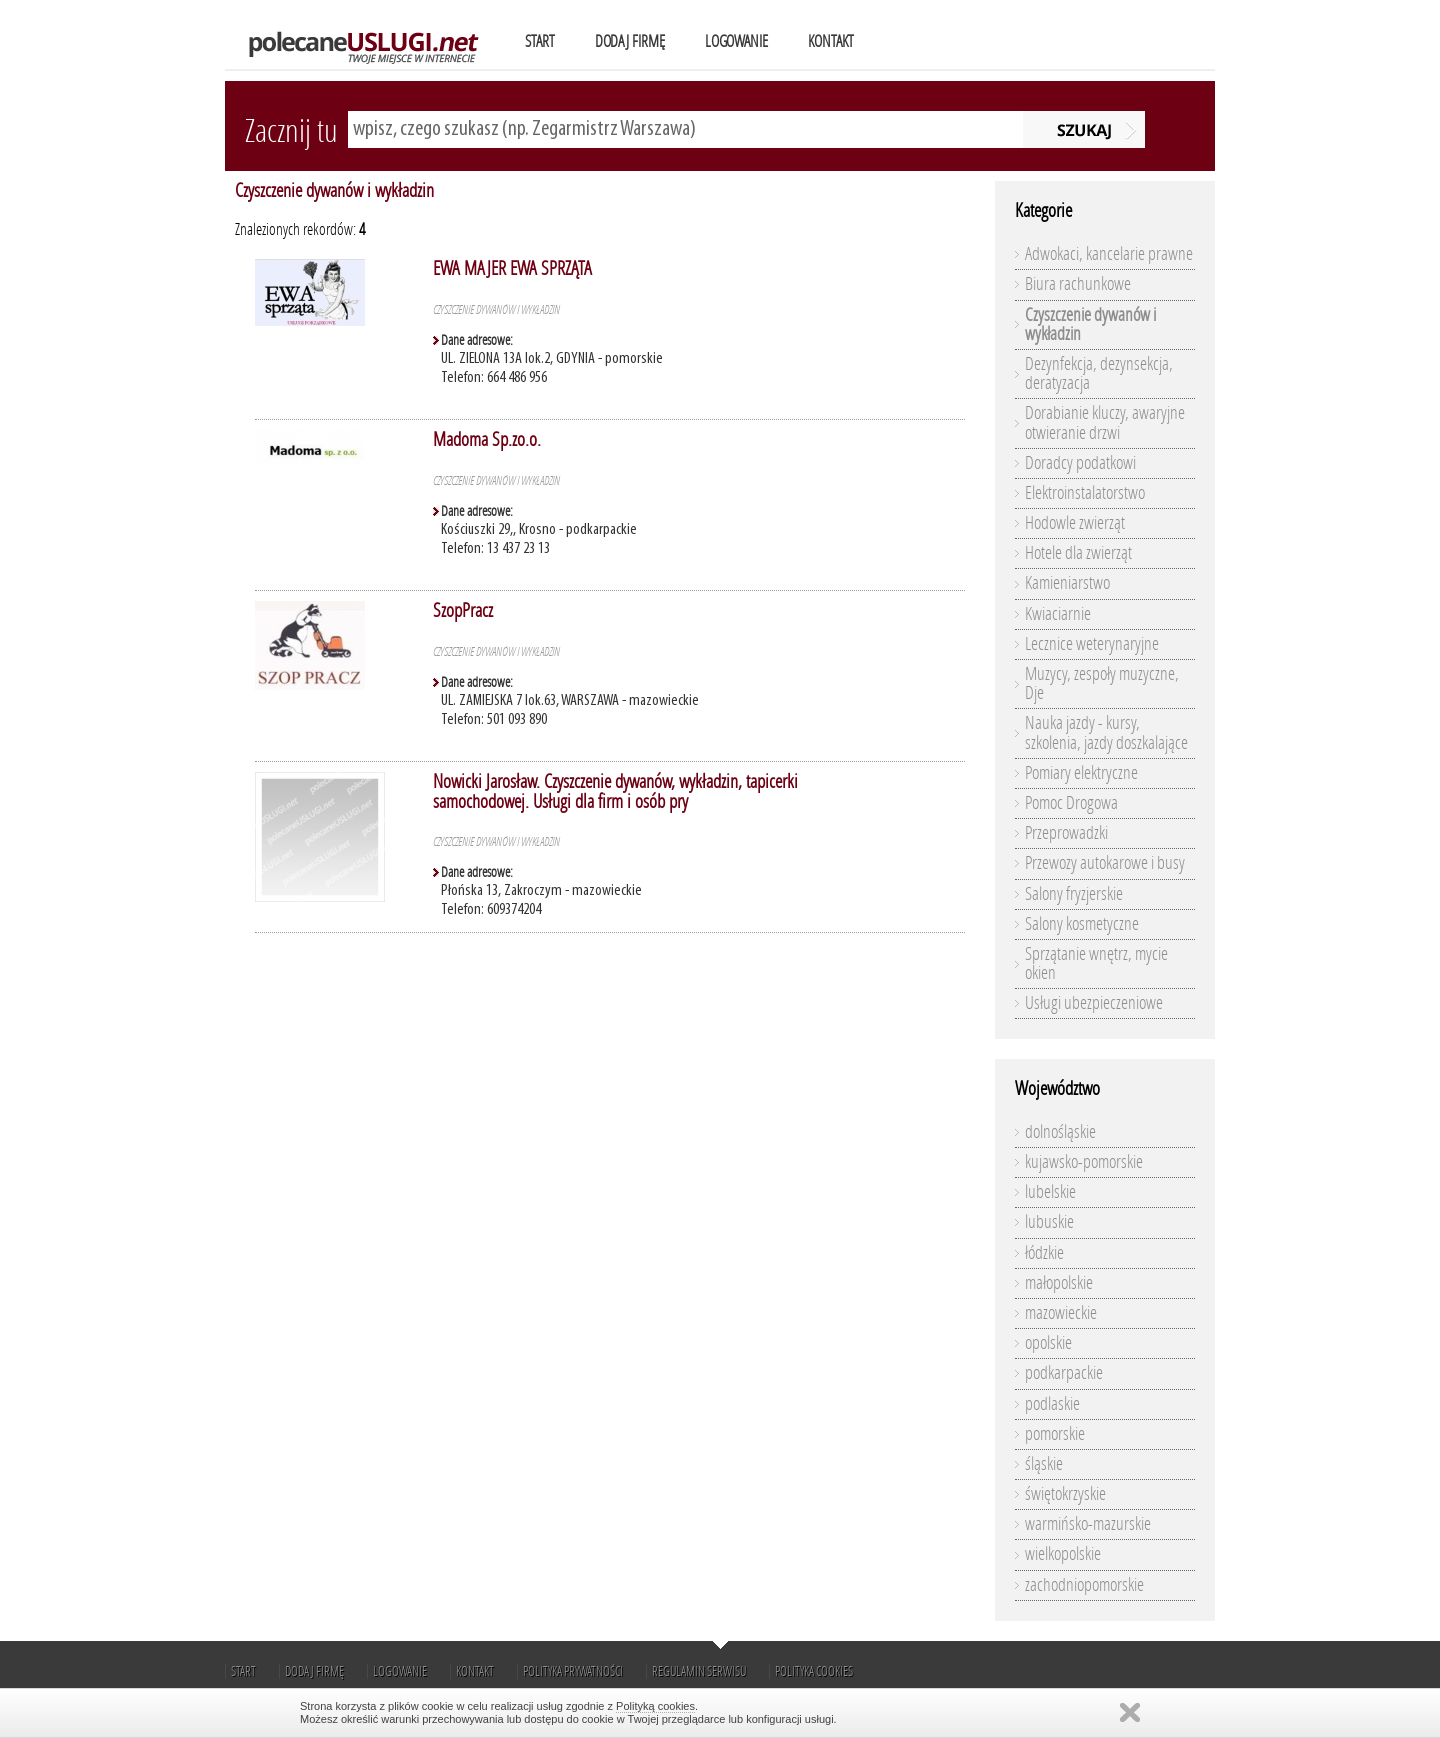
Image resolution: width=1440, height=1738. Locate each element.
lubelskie (1050, 1192)
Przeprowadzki (1066, 833)
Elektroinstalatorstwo (1085, 493)
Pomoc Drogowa (1071, 803)
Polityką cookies (655, 1706)
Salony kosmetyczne (1082, 924)
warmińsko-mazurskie (1088, 1524)
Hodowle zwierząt (1075, 523)
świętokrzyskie (1065, 1494)
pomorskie (1055, 1434)
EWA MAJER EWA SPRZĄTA (512, 268)
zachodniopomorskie (1084, 1585)
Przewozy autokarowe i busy (1105, 863)
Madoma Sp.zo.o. (487, 439)
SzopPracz (463, 610)
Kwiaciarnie (1058, 614)
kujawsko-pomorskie (1084, 1162)
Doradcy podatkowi (1080, 463)
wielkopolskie (1063, 1554)
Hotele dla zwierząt (1078, 553)
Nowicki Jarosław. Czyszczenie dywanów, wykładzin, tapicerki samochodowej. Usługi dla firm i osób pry (615, 791)
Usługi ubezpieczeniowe (1094, 1003)
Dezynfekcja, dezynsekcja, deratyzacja (1099, 373)
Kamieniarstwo (1067, 583)
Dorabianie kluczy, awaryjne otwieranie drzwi (1105, 422)
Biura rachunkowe (1078, 284)
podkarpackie (1064, 1373)
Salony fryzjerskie (1074, 894)
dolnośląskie (1060, 1132)
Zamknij (1130, 1712)
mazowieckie (1061, 1313)
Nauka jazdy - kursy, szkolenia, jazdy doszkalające (1106, 732)
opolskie (1048, 1343)
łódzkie (1044, 1253)
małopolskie (1059, 1283)
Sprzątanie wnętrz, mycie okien (1096, 963)
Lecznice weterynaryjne (1092, 644)
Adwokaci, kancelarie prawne (1109, 254)
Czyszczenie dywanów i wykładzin (334, 190)
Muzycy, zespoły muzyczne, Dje (1102, 683)
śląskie (1044, 1464)
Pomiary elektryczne (1081, 773)
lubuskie (1049, 1222)
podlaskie (1052, 1404)
